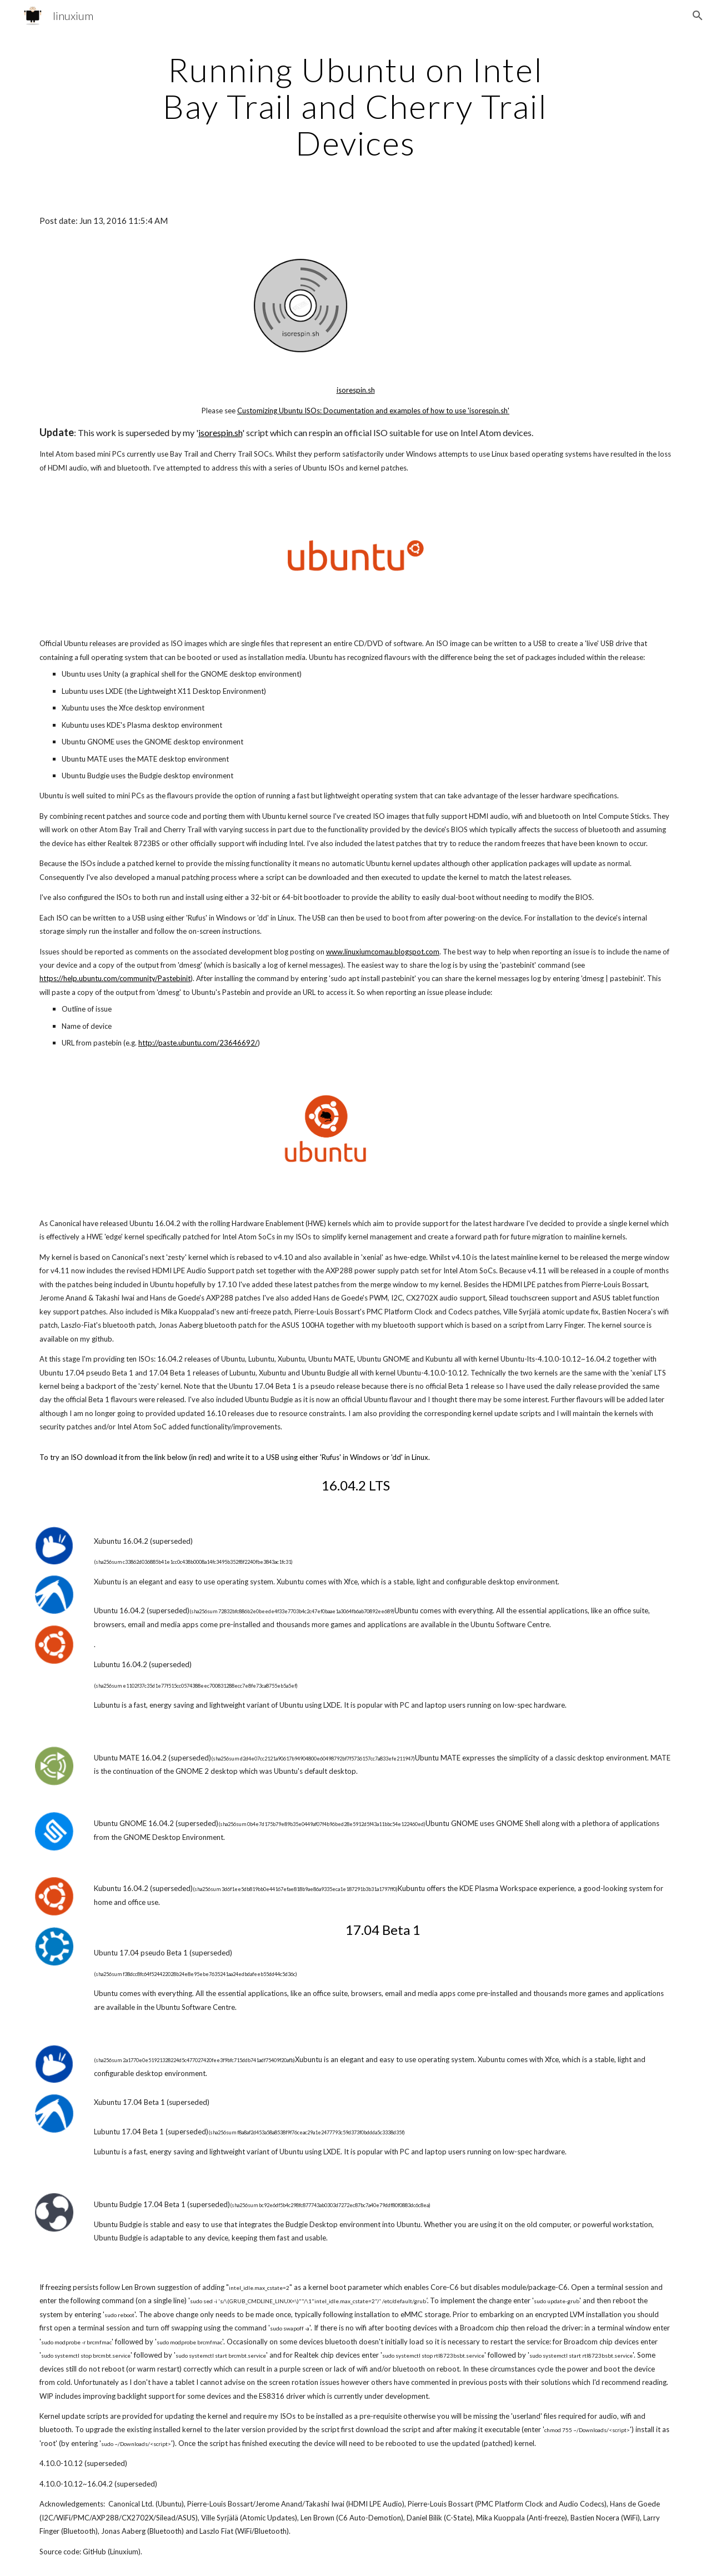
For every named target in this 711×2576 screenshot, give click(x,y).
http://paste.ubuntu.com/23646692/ (198, 1042)
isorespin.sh (356, 390)
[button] (697, 15)
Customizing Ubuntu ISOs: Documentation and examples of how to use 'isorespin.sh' (373, 410)
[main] (355, 106)
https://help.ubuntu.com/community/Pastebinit (115, 978)
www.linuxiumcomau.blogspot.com (382, 951)
